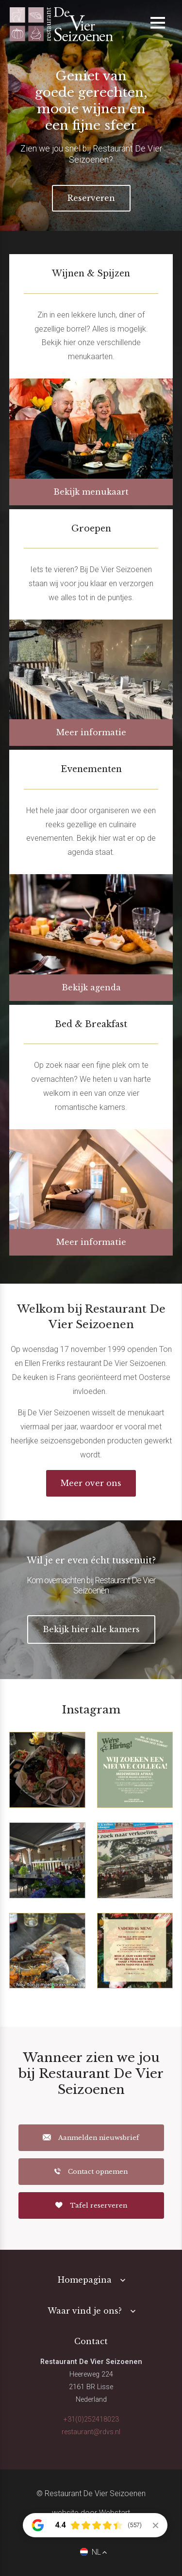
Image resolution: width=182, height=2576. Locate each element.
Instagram (91, 1709)
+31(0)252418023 (91, 2419)
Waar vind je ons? (85, 2311)
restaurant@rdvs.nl (91, 2432)
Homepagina (85, 2280)
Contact (91, 2341)
